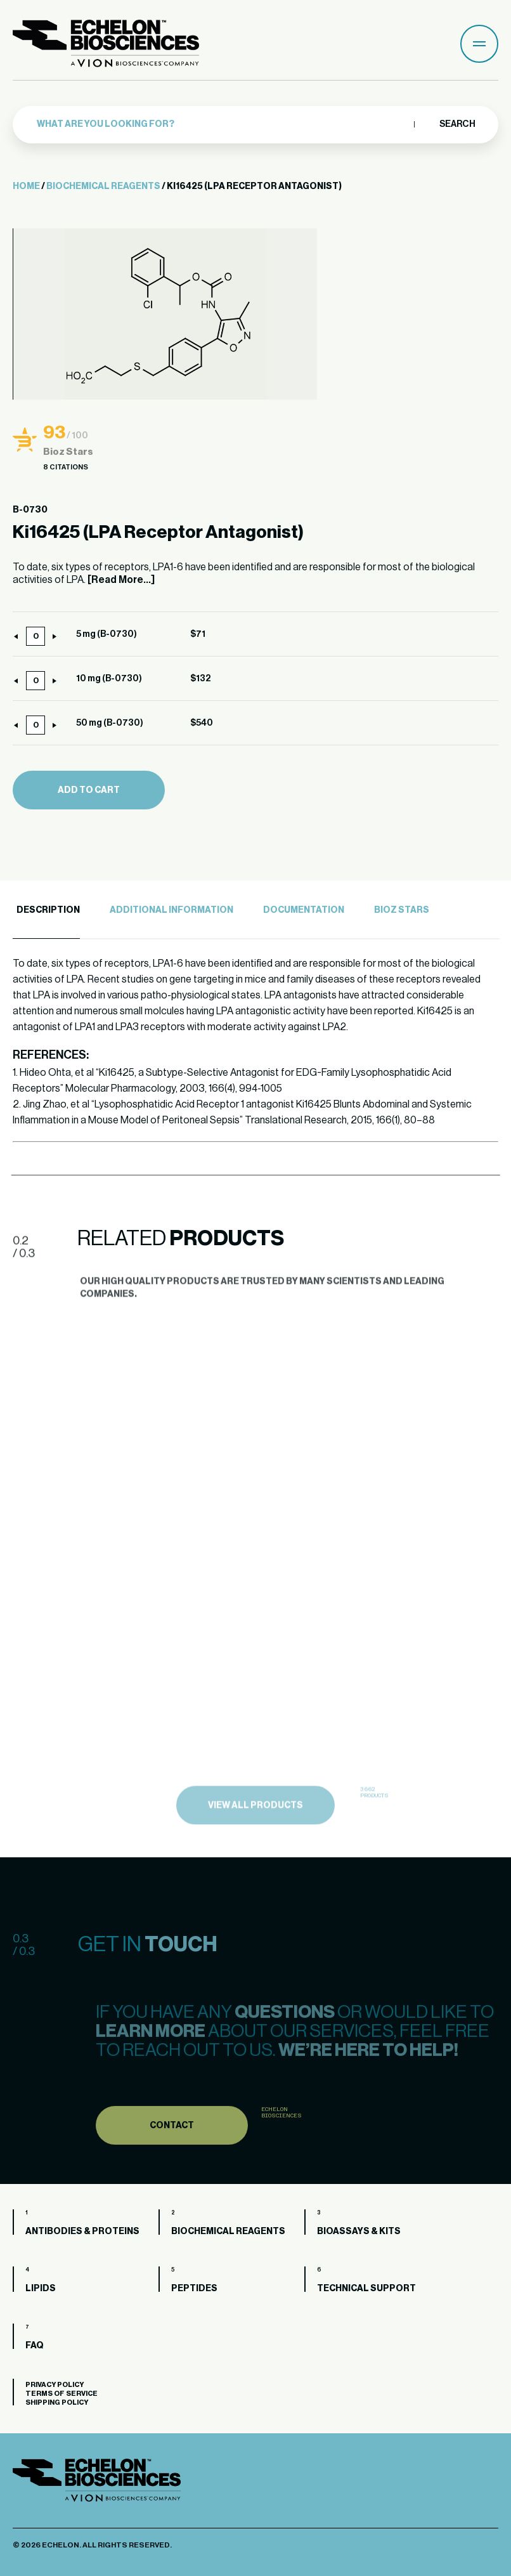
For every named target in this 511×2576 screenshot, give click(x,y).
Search (456, 124)
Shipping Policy (56, 2402)
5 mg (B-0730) (106, 634)
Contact (172, 2147)
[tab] (46, 910)
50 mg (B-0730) (109, 723)
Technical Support (366, 2288)
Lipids (40, 2288)
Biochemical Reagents (103, 186)
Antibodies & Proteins (82, 2231)
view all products (255, 1828)
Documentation (303, 910)
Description (48, 910)
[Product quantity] (35, 636)
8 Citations (65, 467)
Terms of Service (61, 2393)
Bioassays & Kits (359, 2231)
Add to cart (89, 790)
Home (26, 186)
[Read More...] (121, 580)
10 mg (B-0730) (109, 678)
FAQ (34, 2345)
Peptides (194, 2288)
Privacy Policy (54, 2384)
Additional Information (171, 910)
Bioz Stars (401, 910)
